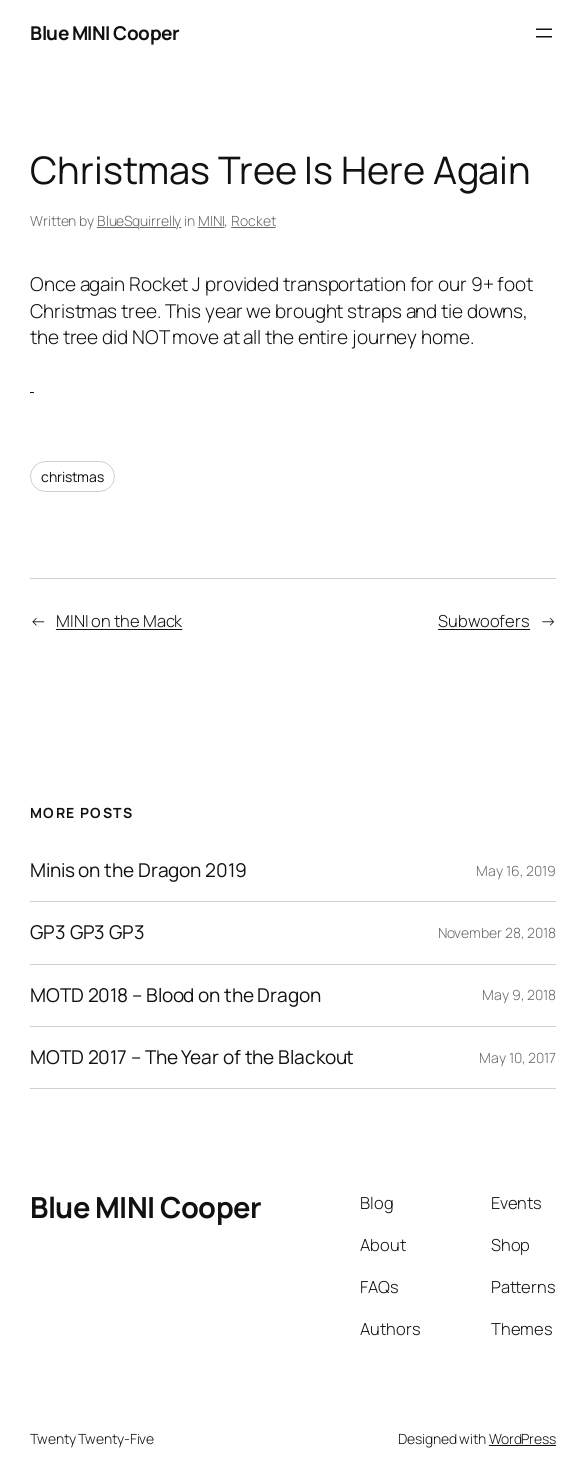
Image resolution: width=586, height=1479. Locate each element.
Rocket (253, 220)
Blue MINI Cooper (104, 33)
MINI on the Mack (119, 620)
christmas (72, 476)
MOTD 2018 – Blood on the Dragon (175, 995)
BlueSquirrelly (139, 220)
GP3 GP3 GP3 (87, 932)
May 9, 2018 (519, 994)
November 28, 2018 (497, 932)
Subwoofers (484, 620)
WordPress (522, 1438)
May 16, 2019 (516, 870)
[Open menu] (544, 33)
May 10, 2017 (517, 1057)
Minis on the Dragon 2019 (138, 870)
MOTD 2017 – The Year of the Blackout (192, 1057)
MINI (211, 220)
